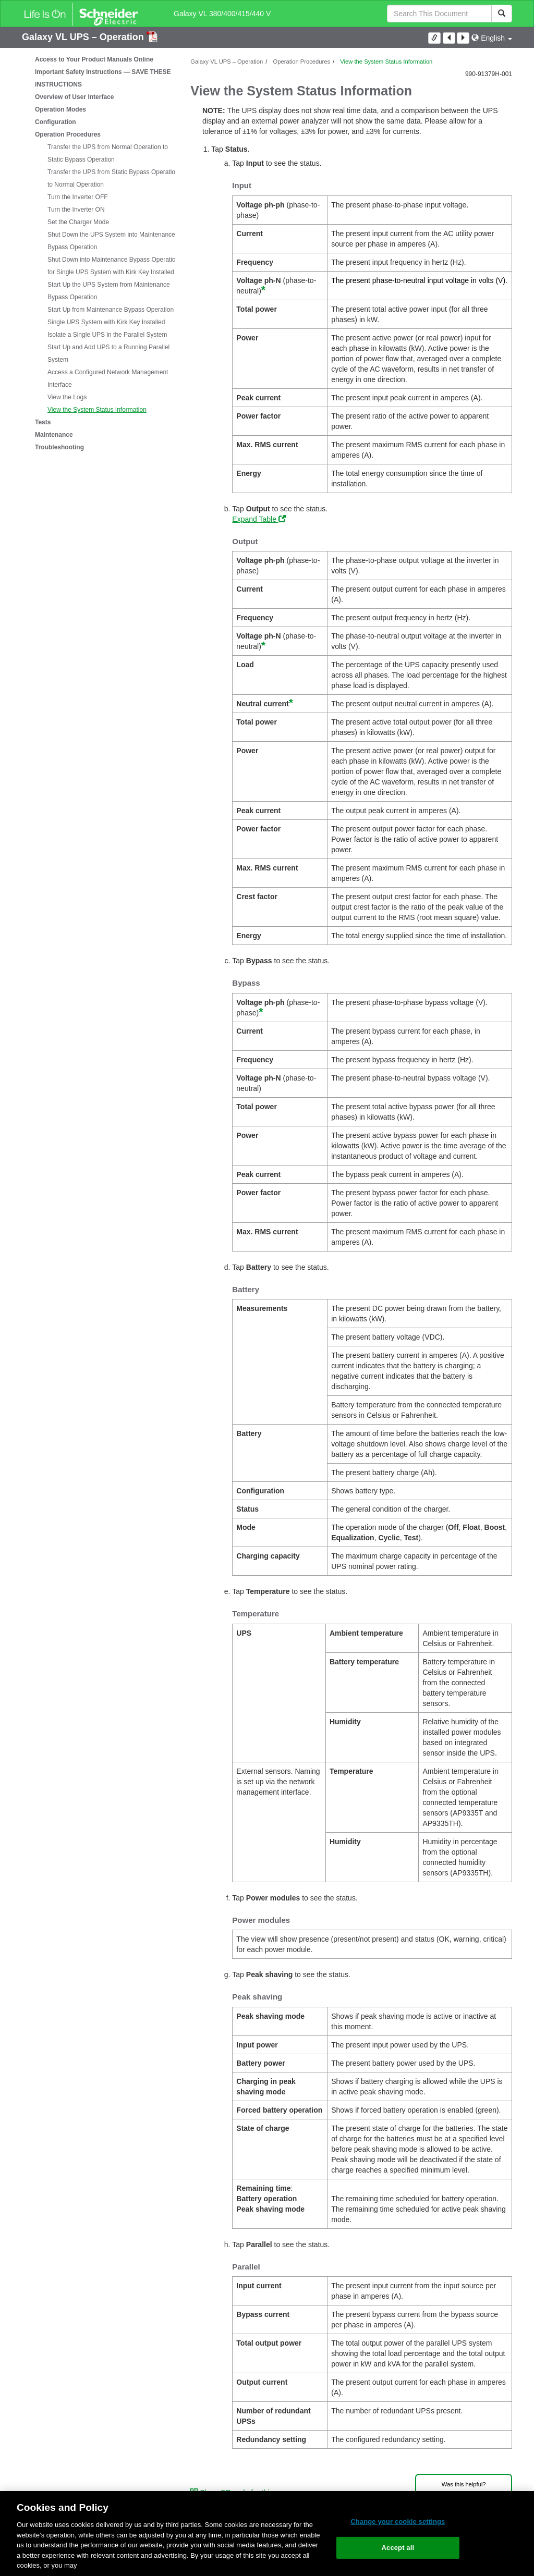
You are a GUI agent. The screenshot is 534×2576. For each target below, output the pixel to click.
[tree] (98, 253)
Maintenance (54, 434)
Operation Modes (60, 109)
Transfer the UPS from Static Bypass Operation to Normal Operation (113, 178)
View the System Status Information (97, 409)
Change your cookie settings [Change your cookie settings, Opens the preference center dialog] (397, 2521)
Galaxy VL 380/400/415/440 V (222, 13)
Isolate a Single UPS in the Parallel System (107, 334)
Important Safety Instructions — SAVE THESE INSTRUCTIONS (103, 78)
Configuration (55, 122)
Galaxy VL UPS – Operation (84, 37)
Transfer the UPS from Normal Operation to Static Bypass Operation (107, 153)
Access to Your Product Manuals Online (94, 59)
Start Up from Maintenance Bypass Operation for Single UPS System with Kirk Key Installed (115, 316)
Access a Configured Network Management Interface (107, 378)
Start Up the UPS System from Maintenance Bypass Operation (108, 291)
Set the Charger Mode (78, 222)
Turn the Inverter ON (76, 209)
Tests (43, 422)
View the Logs (67, 397)
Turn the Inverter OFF (77, 197)
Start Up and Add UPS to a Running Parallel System (108, 353)
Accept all (398, 2548)
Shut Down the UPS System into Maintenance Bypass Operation (111, 241)
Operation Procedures (68, 134)
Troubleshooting (59, 447)
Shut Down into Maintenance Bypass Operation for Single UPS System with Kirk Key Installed (113, 266)
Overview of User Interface (74, 97)
